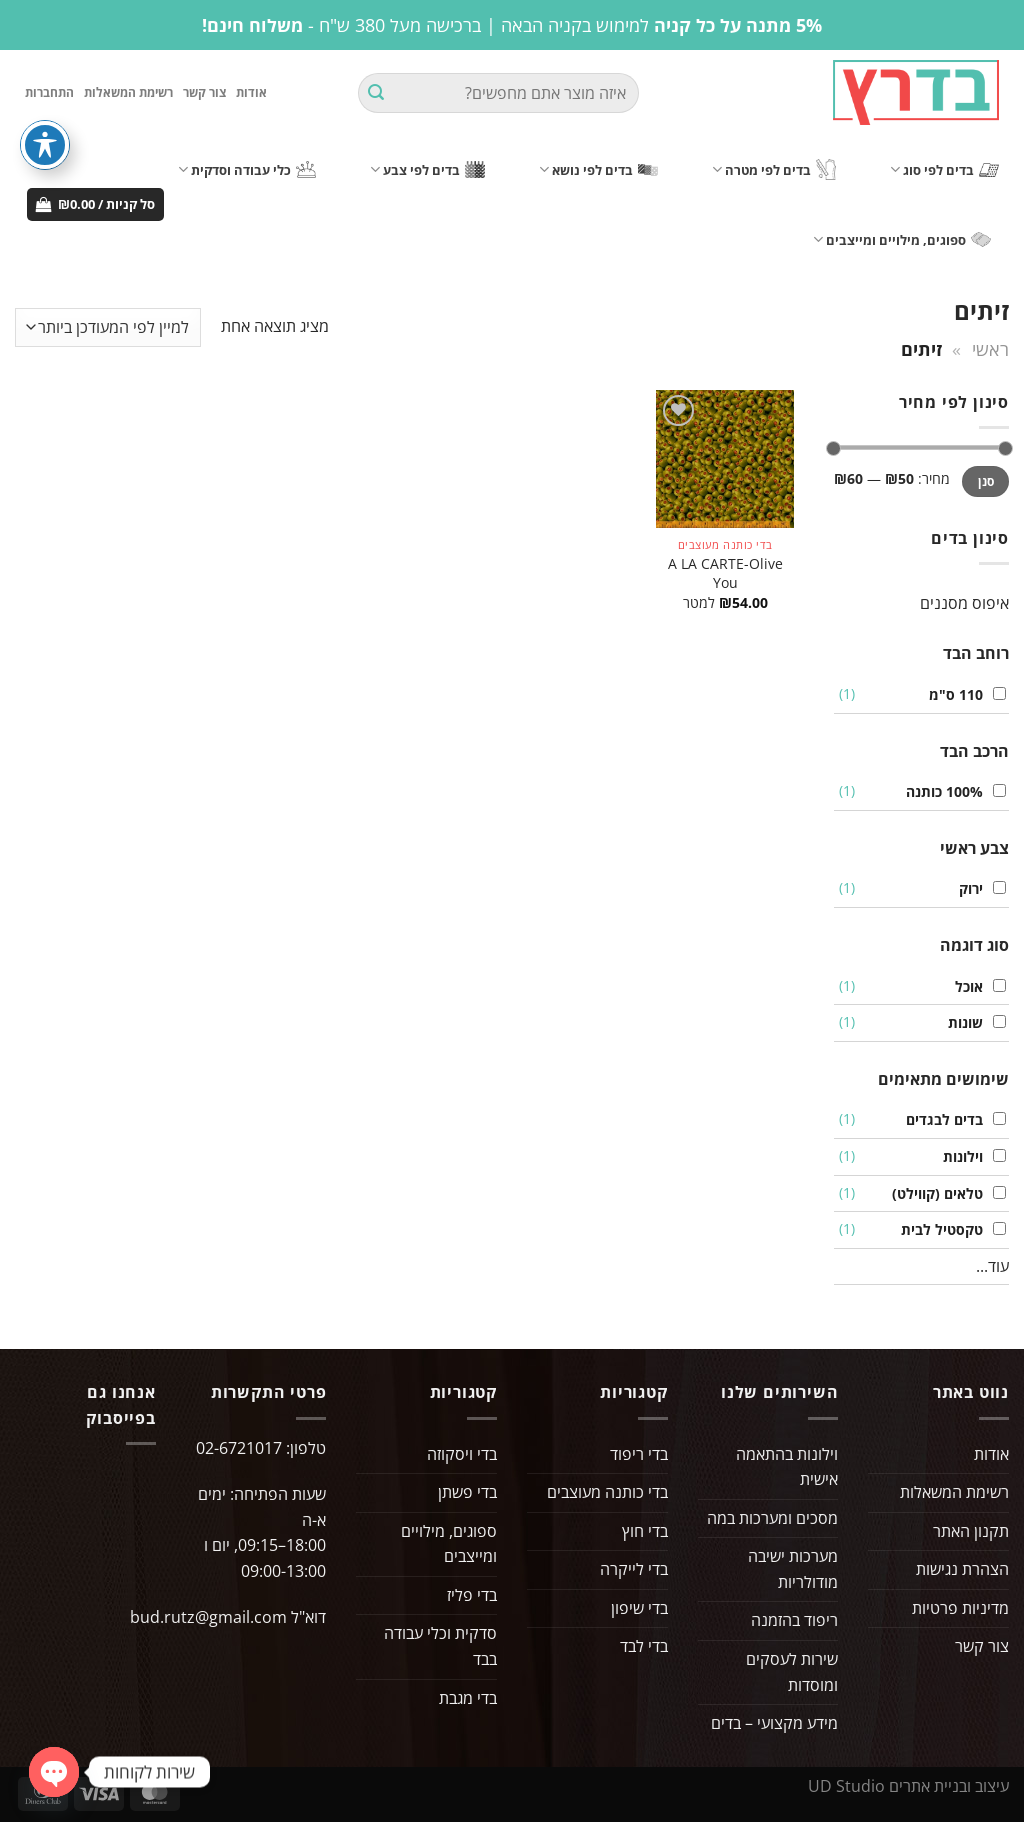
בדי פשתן (467, 1495)
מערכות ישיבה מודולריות (793, 1573)
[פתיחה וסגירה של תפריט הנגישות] (45, 145)
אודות (251, 94)
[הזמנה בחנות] (108, 330)
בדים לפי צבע (427, 172)
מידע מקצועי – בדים (774, 1727)
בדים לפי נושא (598, 172)
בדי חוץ (645, 1534)
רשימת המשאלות (128, 94)
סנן (986, 484)
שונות (960, 1025)
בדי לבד (644, 1650)
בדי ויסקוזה (462, 1457)
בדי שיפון (639, 1611)
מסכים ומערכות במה (772, 1521)
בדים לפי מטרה (774, 173)
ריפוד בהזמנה (794, 1624)
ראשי (990, 351)
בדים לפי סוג (944, 172)
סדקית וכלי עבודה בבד (440, 1650)
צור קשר (204, 94)
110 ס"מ (951, 697)
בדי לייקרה (634, 1573)
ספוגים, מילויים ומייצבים (902, 242)
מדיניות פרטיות (960, 1611)
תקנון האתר (971, 1534)
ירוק (966, 892)
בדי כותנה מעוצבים (607, 1495)
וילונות (958, 1159)
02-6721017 (239, 1451)
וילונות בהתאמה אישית (787, 1470)
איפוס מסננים (964, 606)
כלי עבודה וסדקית (247, 172)
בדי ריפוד (639, 1457)
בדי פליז (472, 1598)
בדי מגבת (468, 1701)
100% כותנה (939, 794)
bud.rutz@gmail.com (208, 1620)
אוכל (964, 989)
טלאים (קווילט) (932, 1196)
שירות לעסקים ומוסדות (792, 1675)
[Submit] (376, 95)
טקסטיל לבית (937, 1232)
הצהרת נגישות (962, 1573)
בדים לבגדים (939, 1123)
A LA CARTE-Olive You (725, 576)
